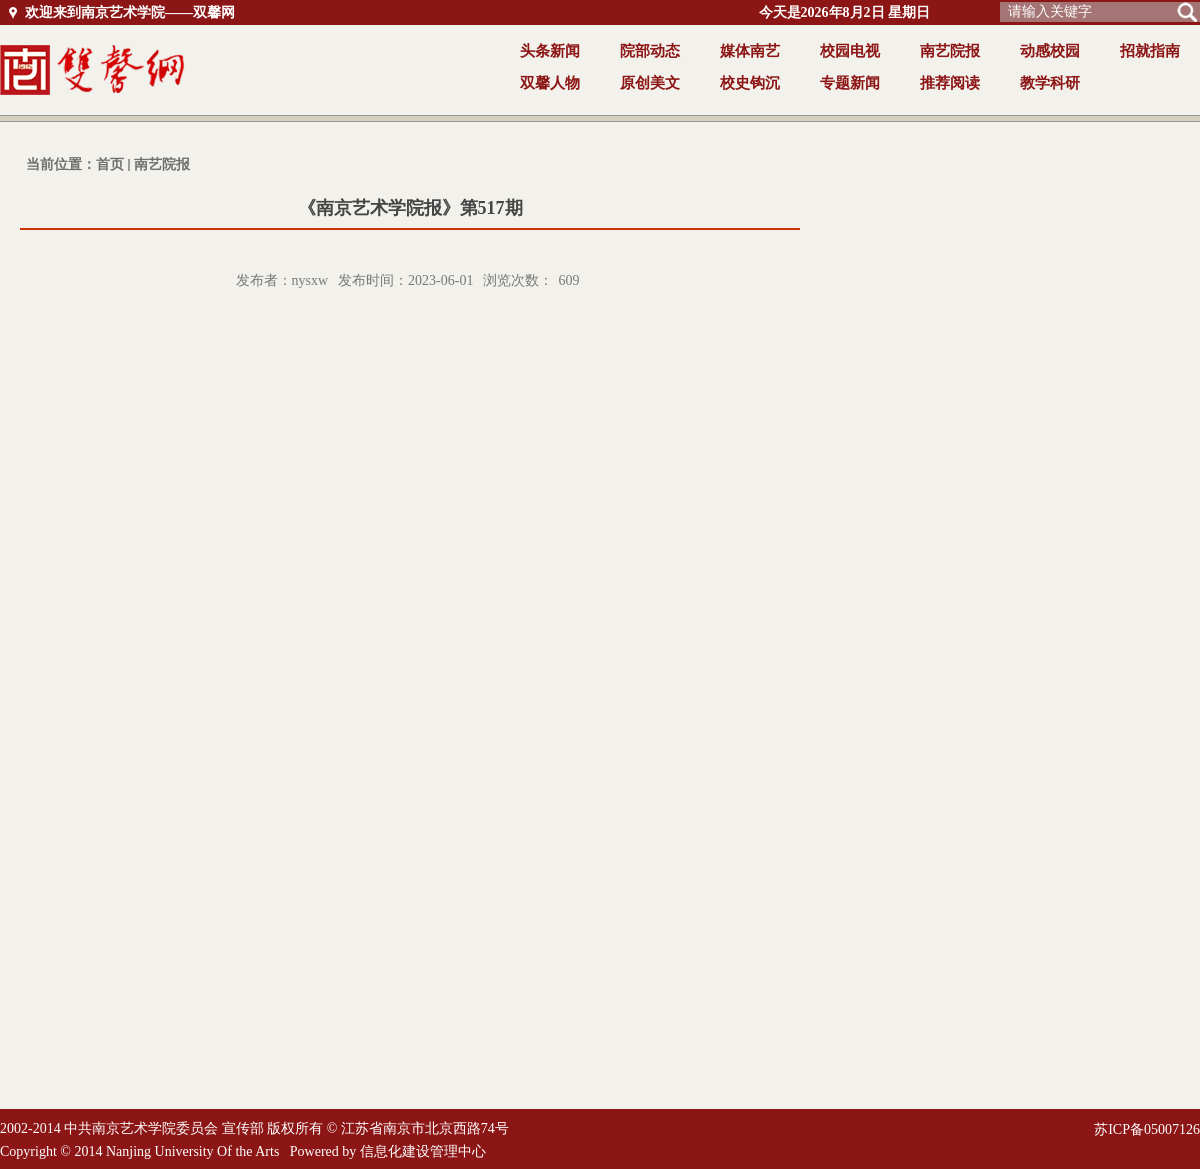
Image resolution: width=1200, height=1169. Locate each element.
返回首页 (157, 70)
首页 (110, 164)
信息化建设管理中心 (423, 1151)
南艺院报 (162, 164)
